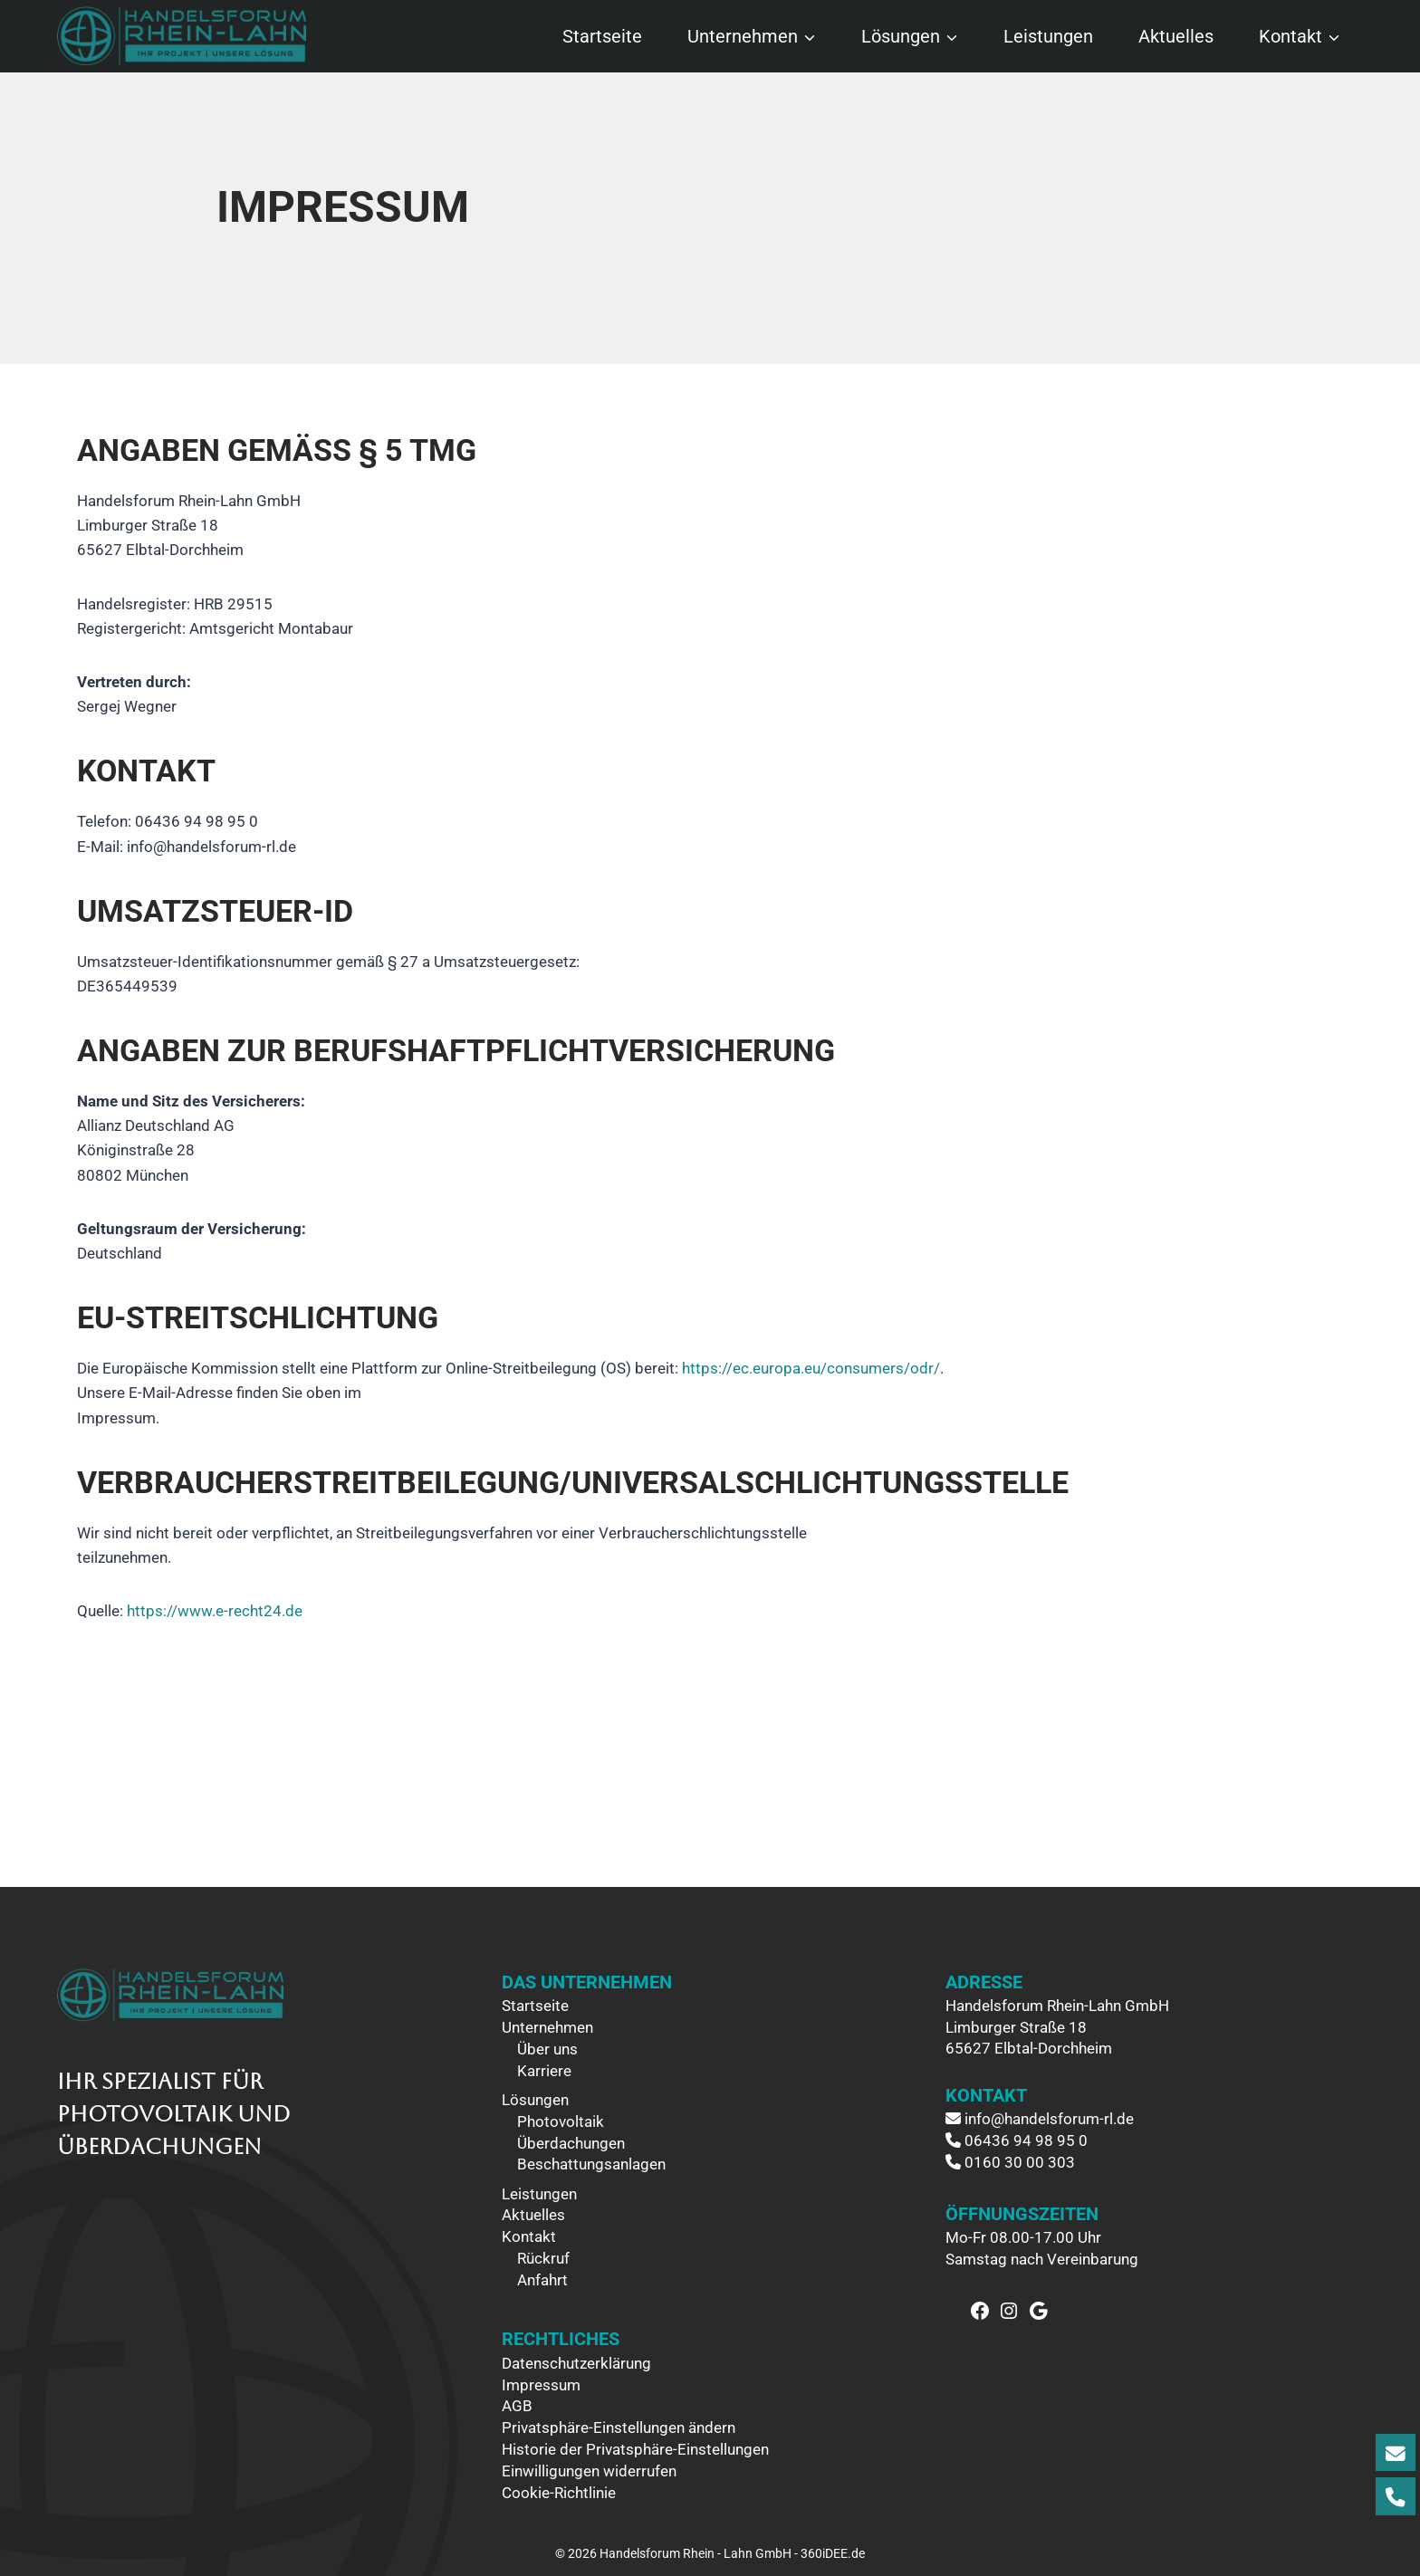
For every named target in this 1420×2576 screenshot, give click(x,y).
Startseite (602, 36)
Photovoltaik (560, 2121)
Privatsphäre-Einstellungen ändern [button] (618, 2427)
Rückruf (543, 2258)
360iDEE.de (833, 2553)
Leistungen (1048, 36)
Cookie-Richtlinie (559, 2493)
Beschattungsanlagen (591, 2164)
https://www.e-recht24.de (214, 1611)
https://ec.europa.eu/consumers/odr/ (811, 1368)
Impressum (541, 2385)
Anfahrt (542, 2280)
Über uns (547, 2049)
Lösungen (535, 2100)
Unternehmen (547, 2027)
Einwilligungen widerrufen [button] (589, 2471)
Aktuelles (1176, 36)
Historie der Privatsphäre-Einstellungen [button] (635, 2449)
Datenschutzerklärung (576, 2363)
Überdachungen (571, 2143)
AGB (517, 2406)
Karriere (544, 2071)
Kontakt (529, 2236)
